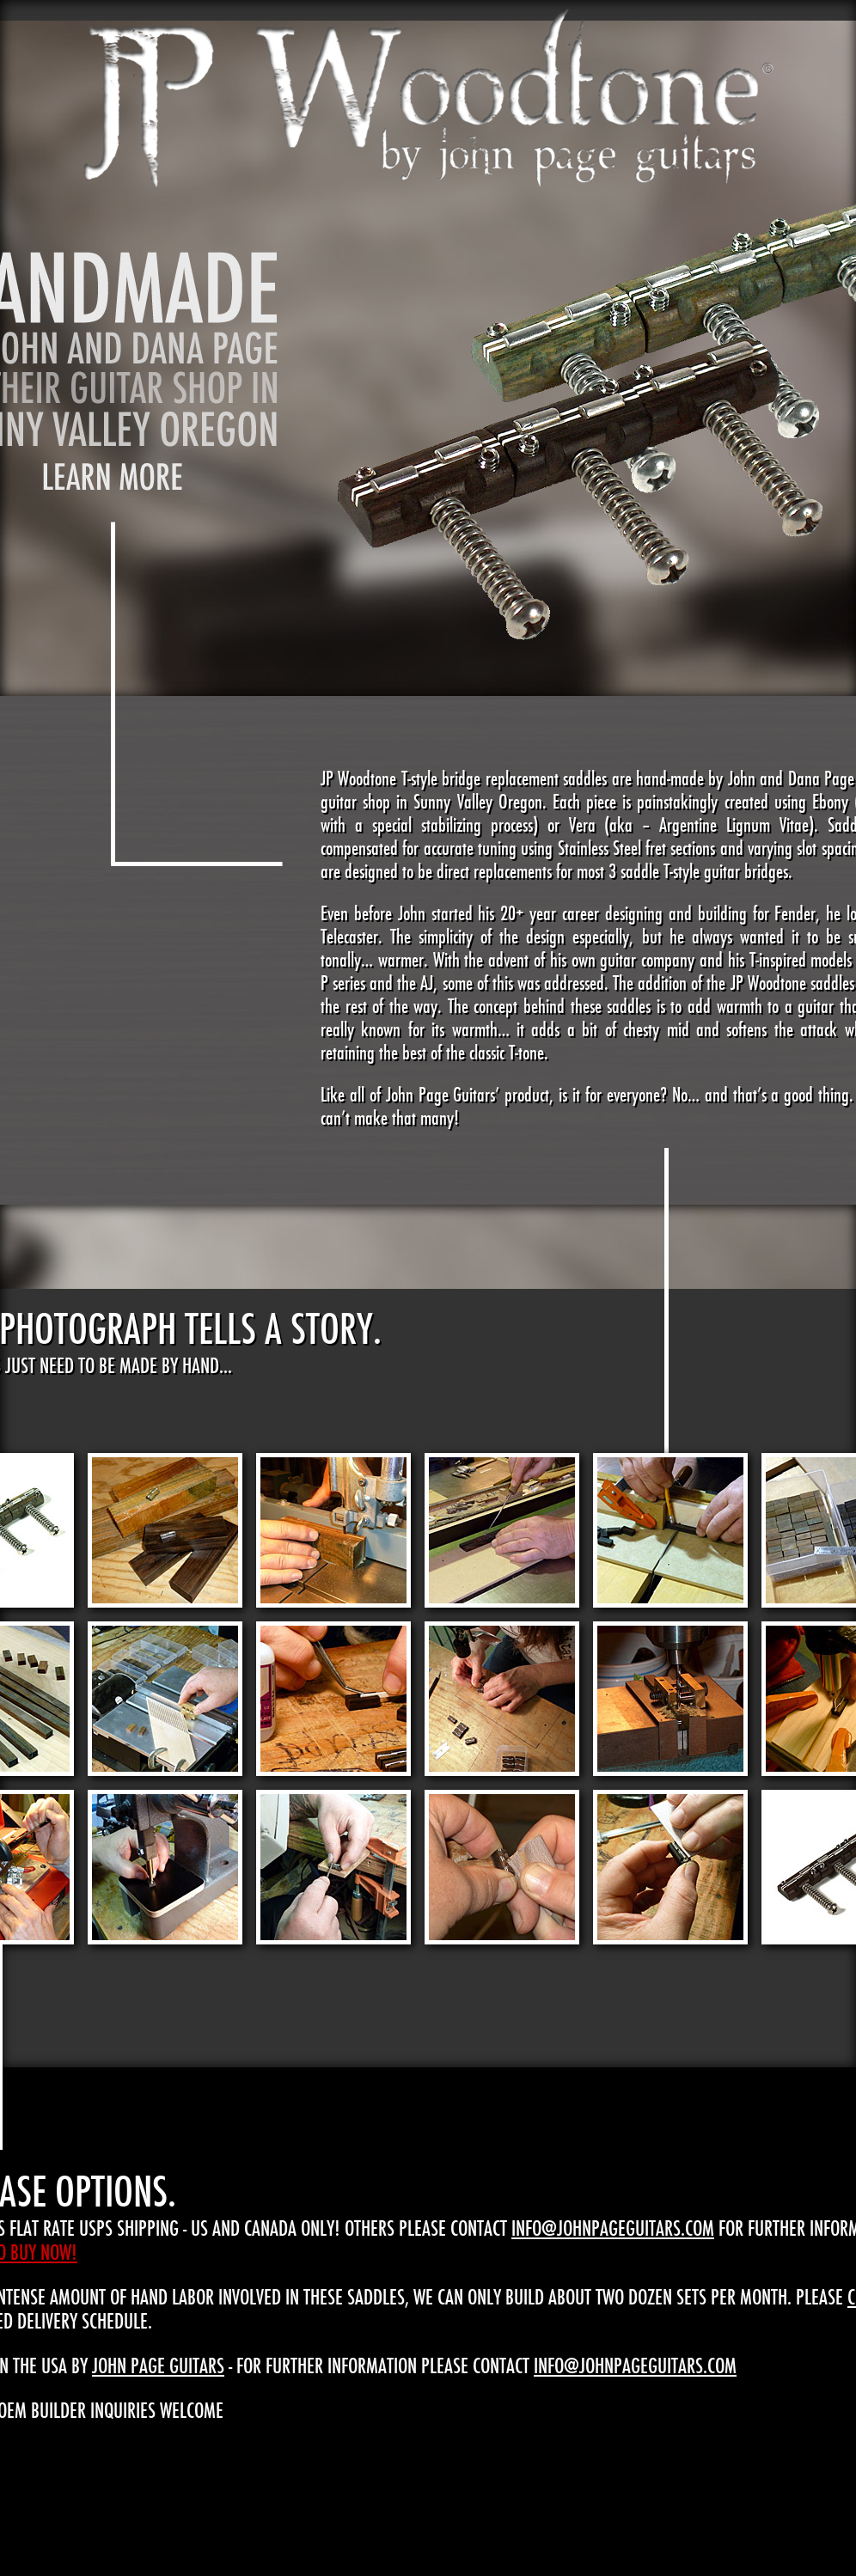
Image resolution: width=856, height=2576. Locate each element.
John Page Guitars (158, 2365)
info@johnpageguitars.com (612, 2228)
